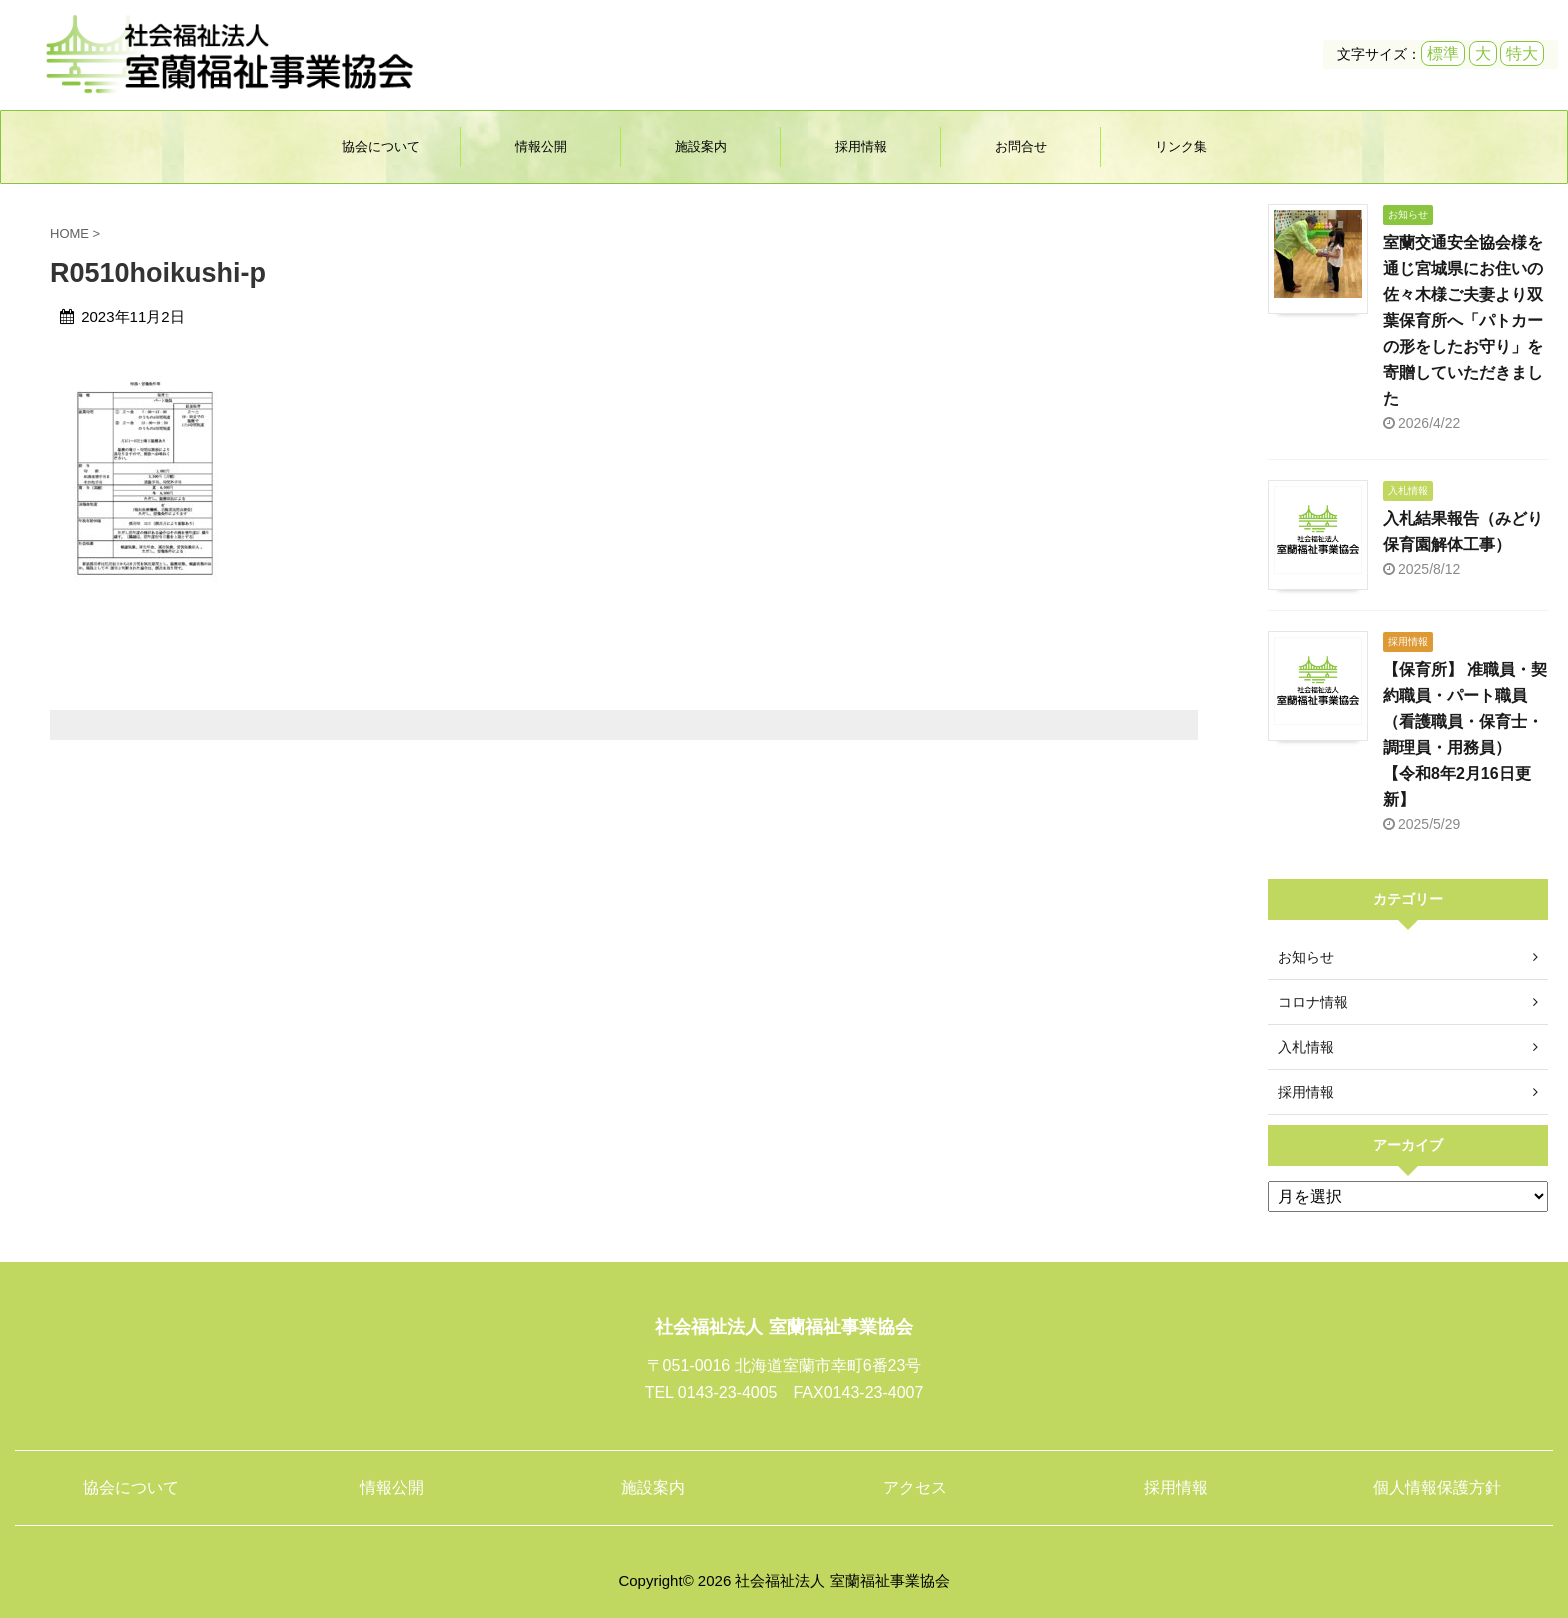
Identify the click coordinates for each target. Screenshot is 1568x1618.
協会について (381, 146)
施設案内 (701, 146)
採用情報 (861, 146)
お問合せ (1021, 146)
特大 (1522, 53)
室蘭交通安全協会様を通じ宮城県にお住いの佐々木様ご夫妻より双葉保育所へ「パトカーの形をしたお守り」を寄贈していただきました (1463, 320)
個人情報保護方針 (1437, 1487)
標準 (1443, 53)
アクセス (915, 1487)
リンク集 (1181, 146)
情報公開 (541, 146)
